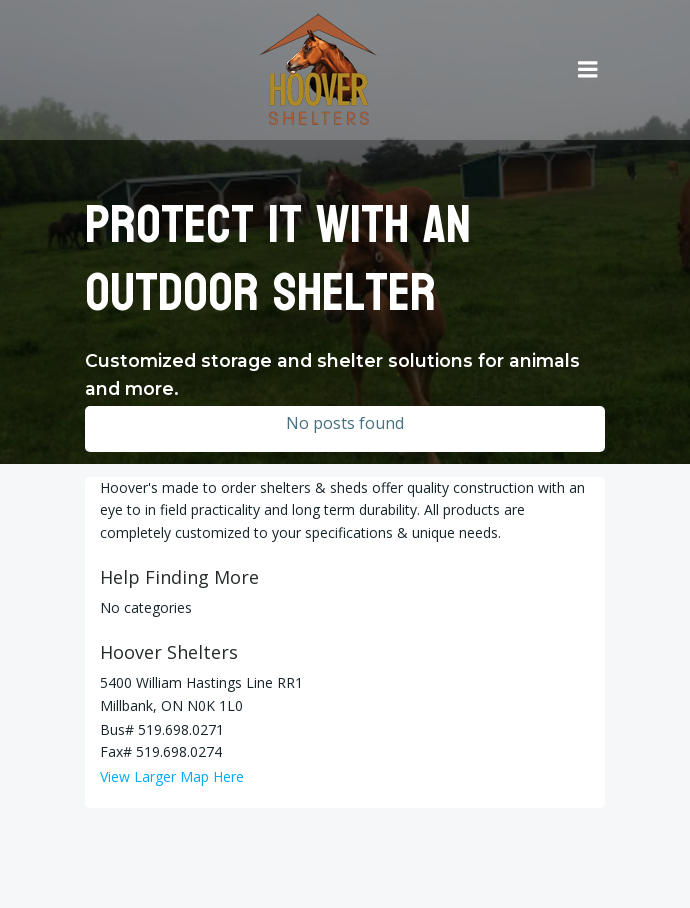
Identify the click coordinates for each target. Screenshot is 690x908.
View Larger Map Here (172, 776)
